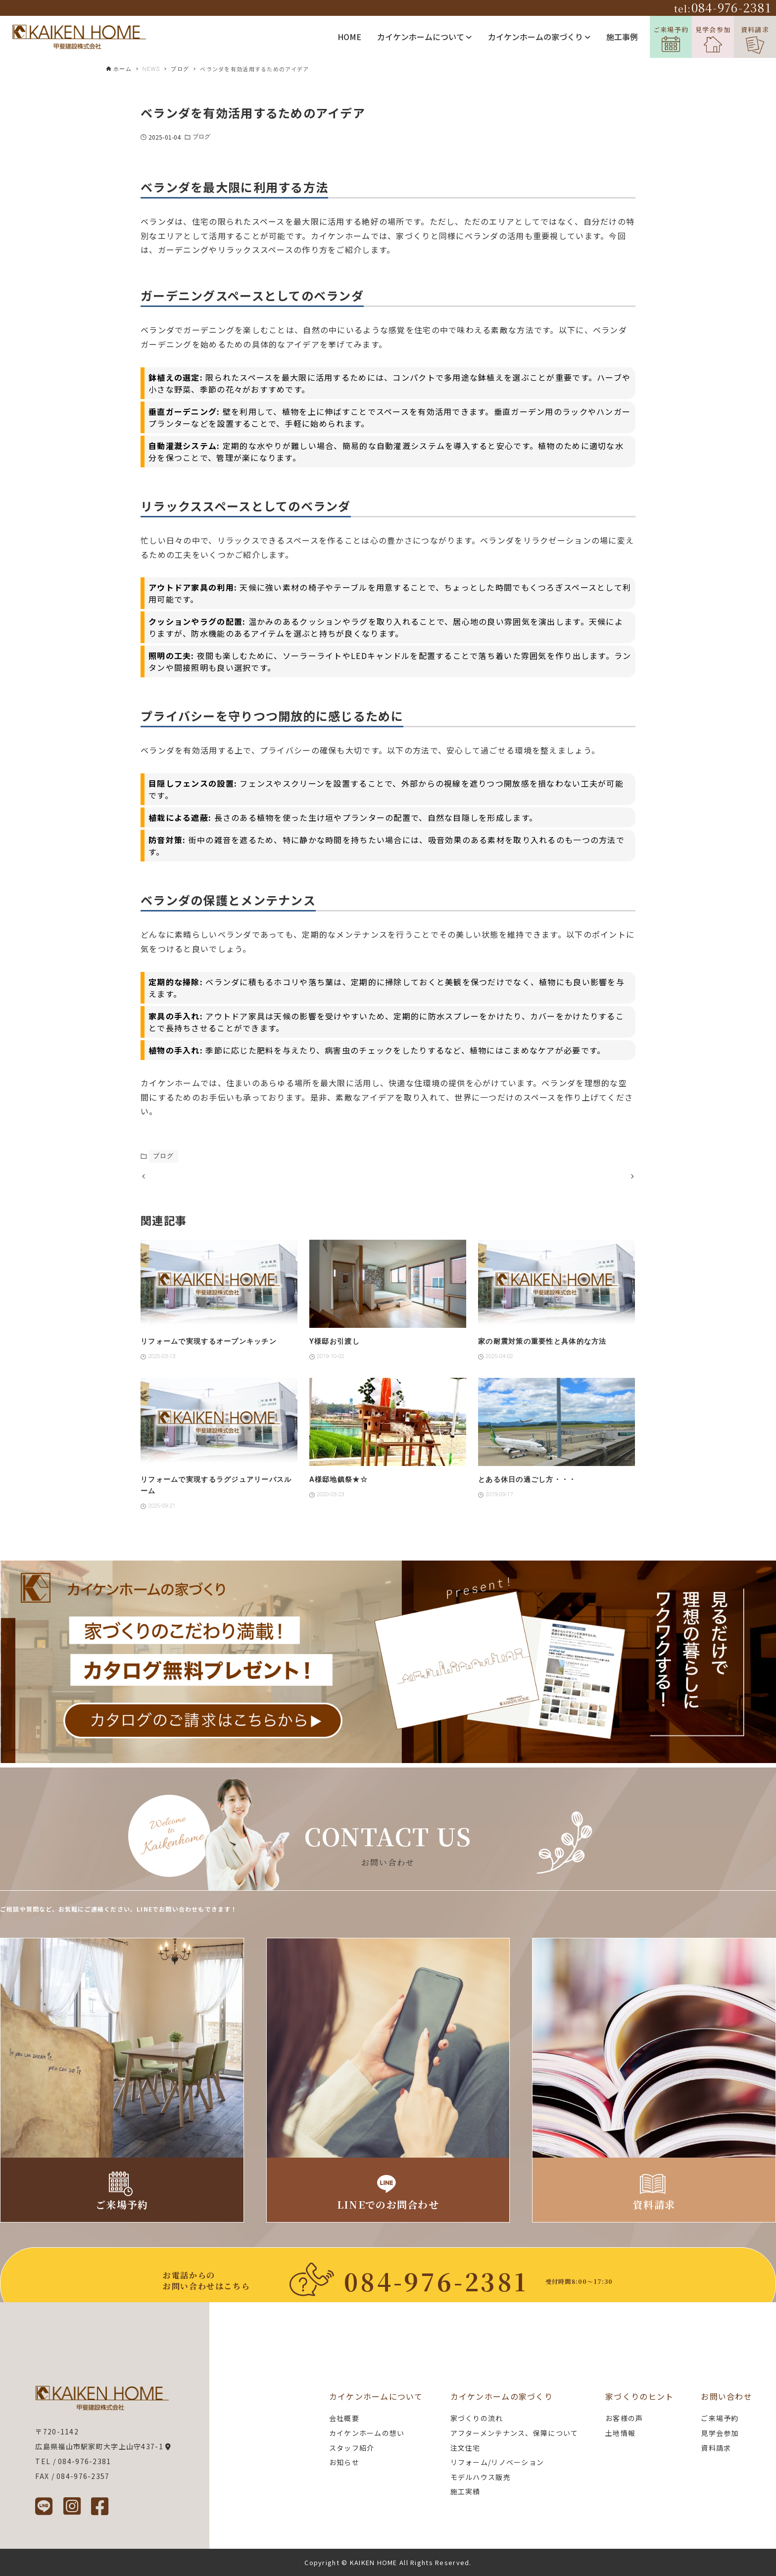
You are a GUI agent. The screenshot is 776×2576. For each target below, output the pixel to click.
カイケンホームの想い (367, 2433)
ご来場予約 (670, 38)
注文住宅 (465, 2448)
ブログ (201, 136)
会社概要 (344, 2418)
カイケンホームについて (424, 37)
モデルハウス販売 (480, 2477)
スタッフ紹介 (352, 2448)
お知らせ (344, 2462)
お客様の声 (624, 2418)
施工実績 (465, 2491)
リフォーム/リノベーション (497, 2462)
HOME (349, 37)
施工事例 (622, 37)
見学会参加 (712, 39)
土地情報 (620, 2433)
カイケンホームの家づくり (539, 37)
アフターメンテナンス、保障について (514, 2433)
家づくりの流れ (476, 2418)
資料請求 (755, 39)
